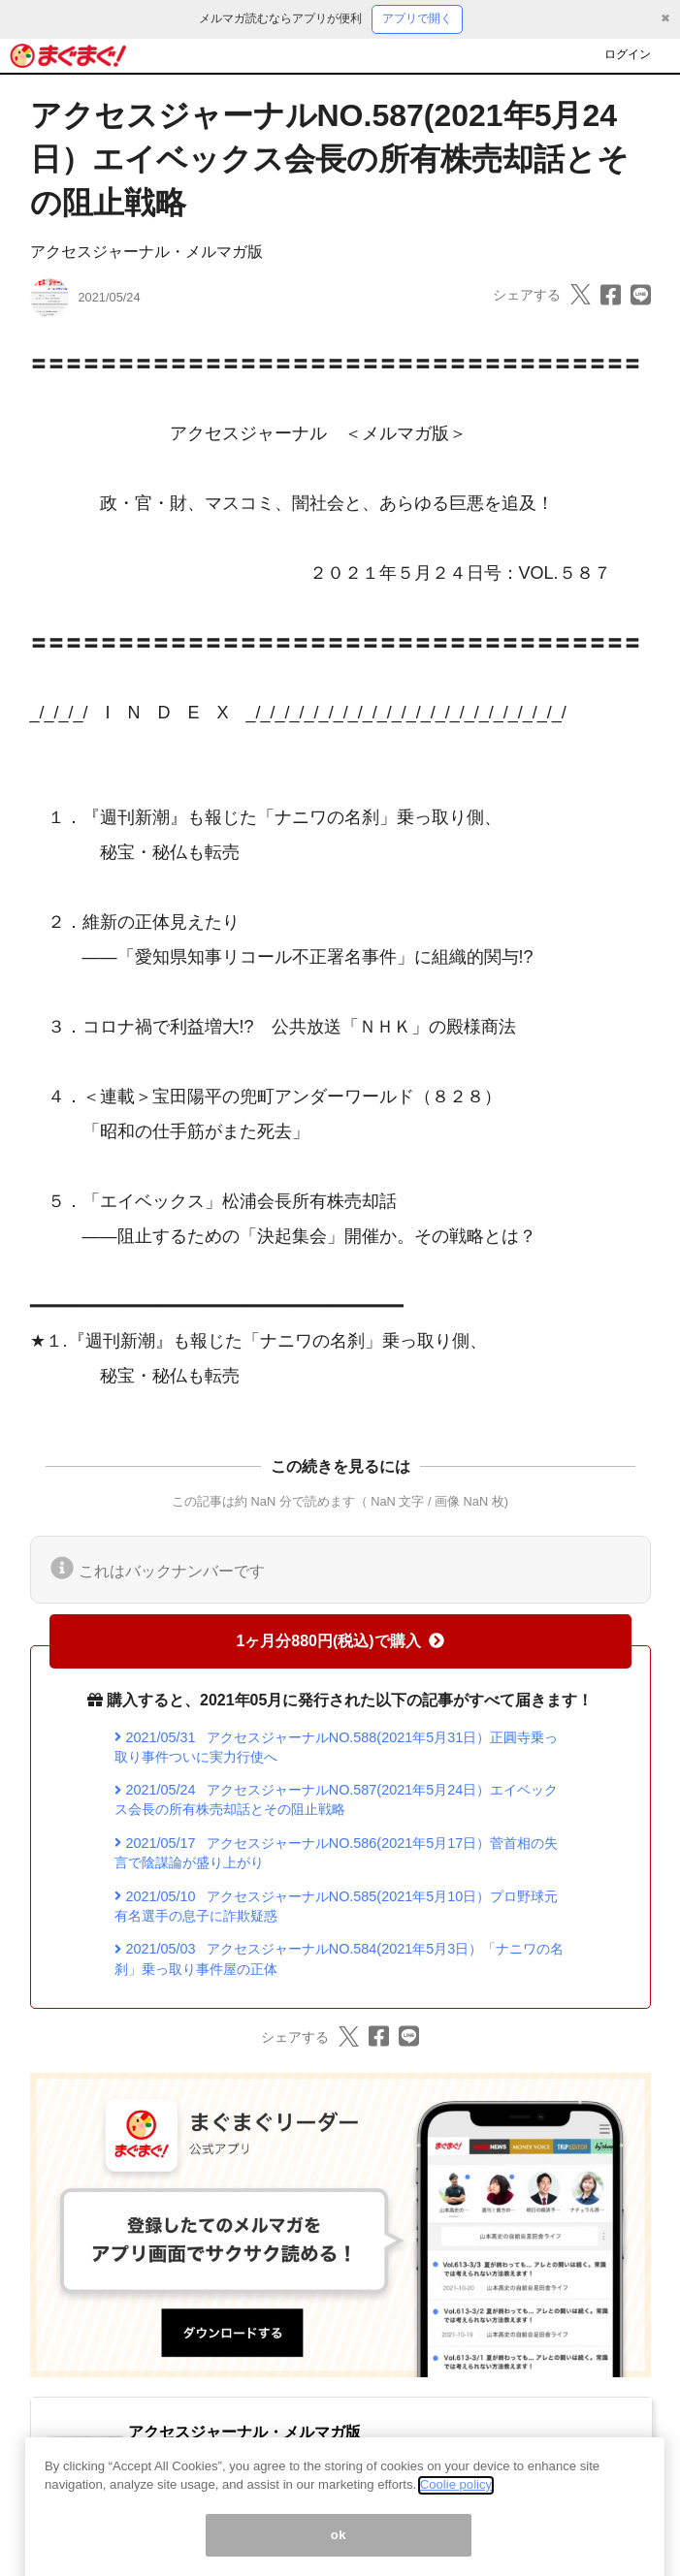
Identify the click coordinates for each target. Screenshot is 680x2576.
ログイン (627, 54)
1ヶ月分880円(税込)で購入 (339, 1641)
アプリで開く (417, 18)
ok (339, 2551)
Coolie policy (456, 2502)
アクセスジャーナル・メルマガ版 (146, 251)
